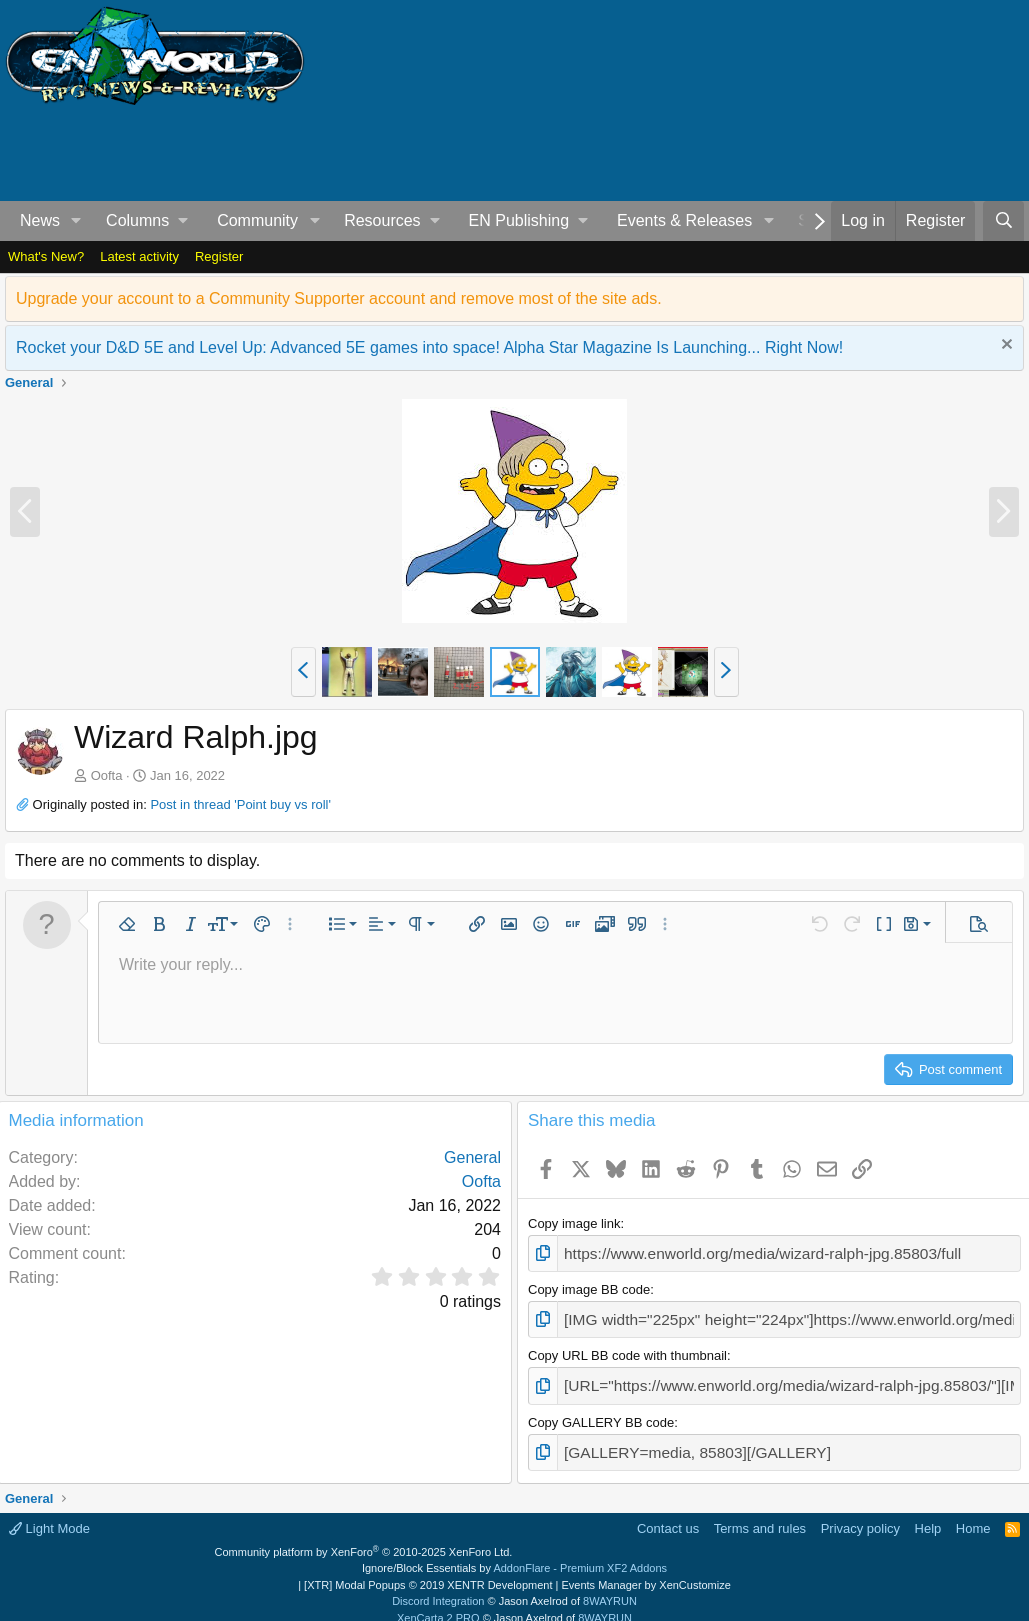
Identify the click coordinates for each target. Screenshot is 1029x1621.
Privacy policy (860, 1513)
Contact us (668, 1513)
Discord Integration (438, 1586)
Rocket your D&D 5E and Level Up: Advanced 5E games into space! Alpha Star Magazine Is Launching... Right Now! (429, 347)
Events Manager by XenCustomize (645, 1570)
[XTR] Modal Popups (428, 1570)
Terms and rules (760, 1513)
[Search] (1003, 221)
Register (219, 256)
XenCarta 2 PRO (438, 1603)
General (472, 1157)
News (40, 220)
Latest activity (139, 256)
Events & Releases (684, 220)
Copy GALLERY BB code (601, 1410)
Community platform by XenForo (364, 1537)
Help (928, 1513)
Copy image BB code (589, 1285)
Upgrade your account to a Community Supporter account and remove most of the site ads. (339, 298)
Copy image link (574, 1223)
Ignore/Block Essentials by (514, 1553)
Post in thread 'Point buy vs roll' (240, 804)
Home (973, 1513)
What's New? (46, 256)
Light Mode (49, 1513)
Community (257, 220)
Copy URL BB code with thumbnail (627, 1348)
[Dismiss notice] (1004, 346)
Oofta (107, 775)
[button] (76, 221)
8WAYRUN (610, 1586)
